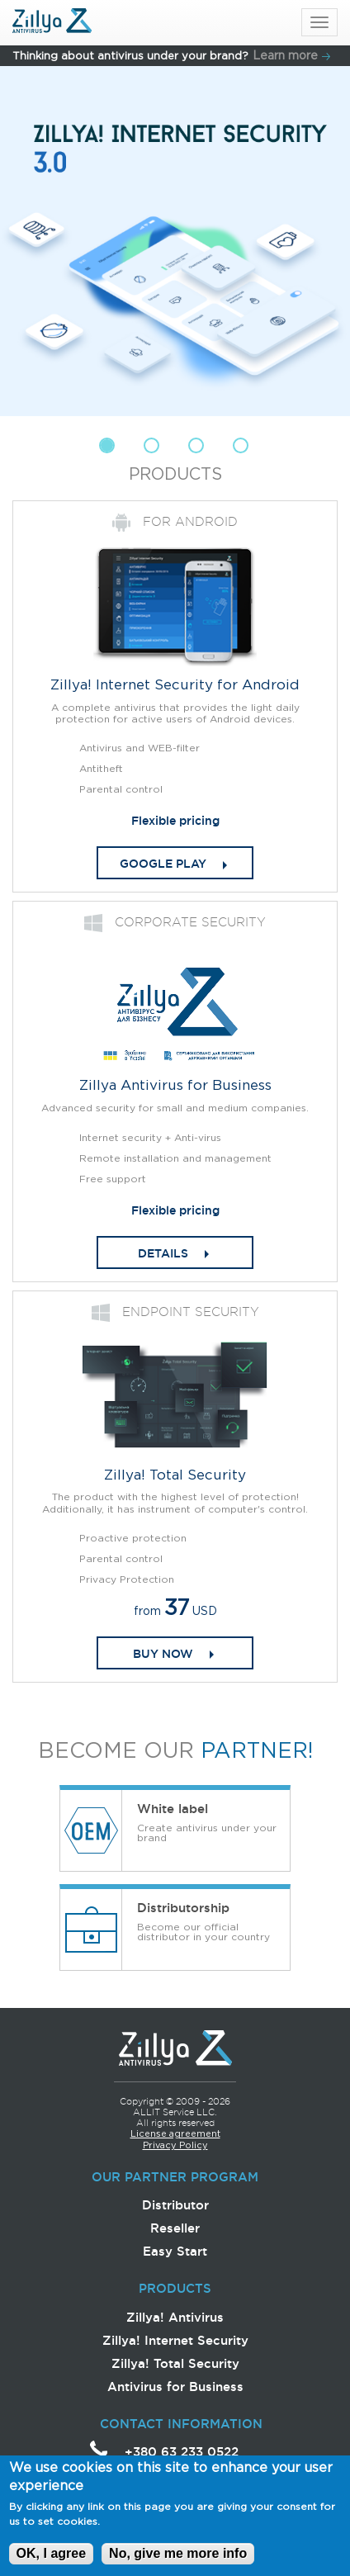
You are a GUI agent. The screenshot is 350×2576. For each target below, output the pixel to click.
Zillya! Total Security (175, 2363)
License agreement (175, 2134)
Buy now (163, 1653)
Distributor (175, 2205)
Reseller (175, 2228)
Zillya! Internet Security (175, 2340)
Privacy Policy (175, 2146)
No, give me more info (178, 2562)
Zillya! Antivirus (175, 2317)
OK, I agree (51, 2562)
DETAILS (163, 1253)
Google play (163, 863)
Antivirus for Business (175, 2386)
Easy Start (175, 2251)
